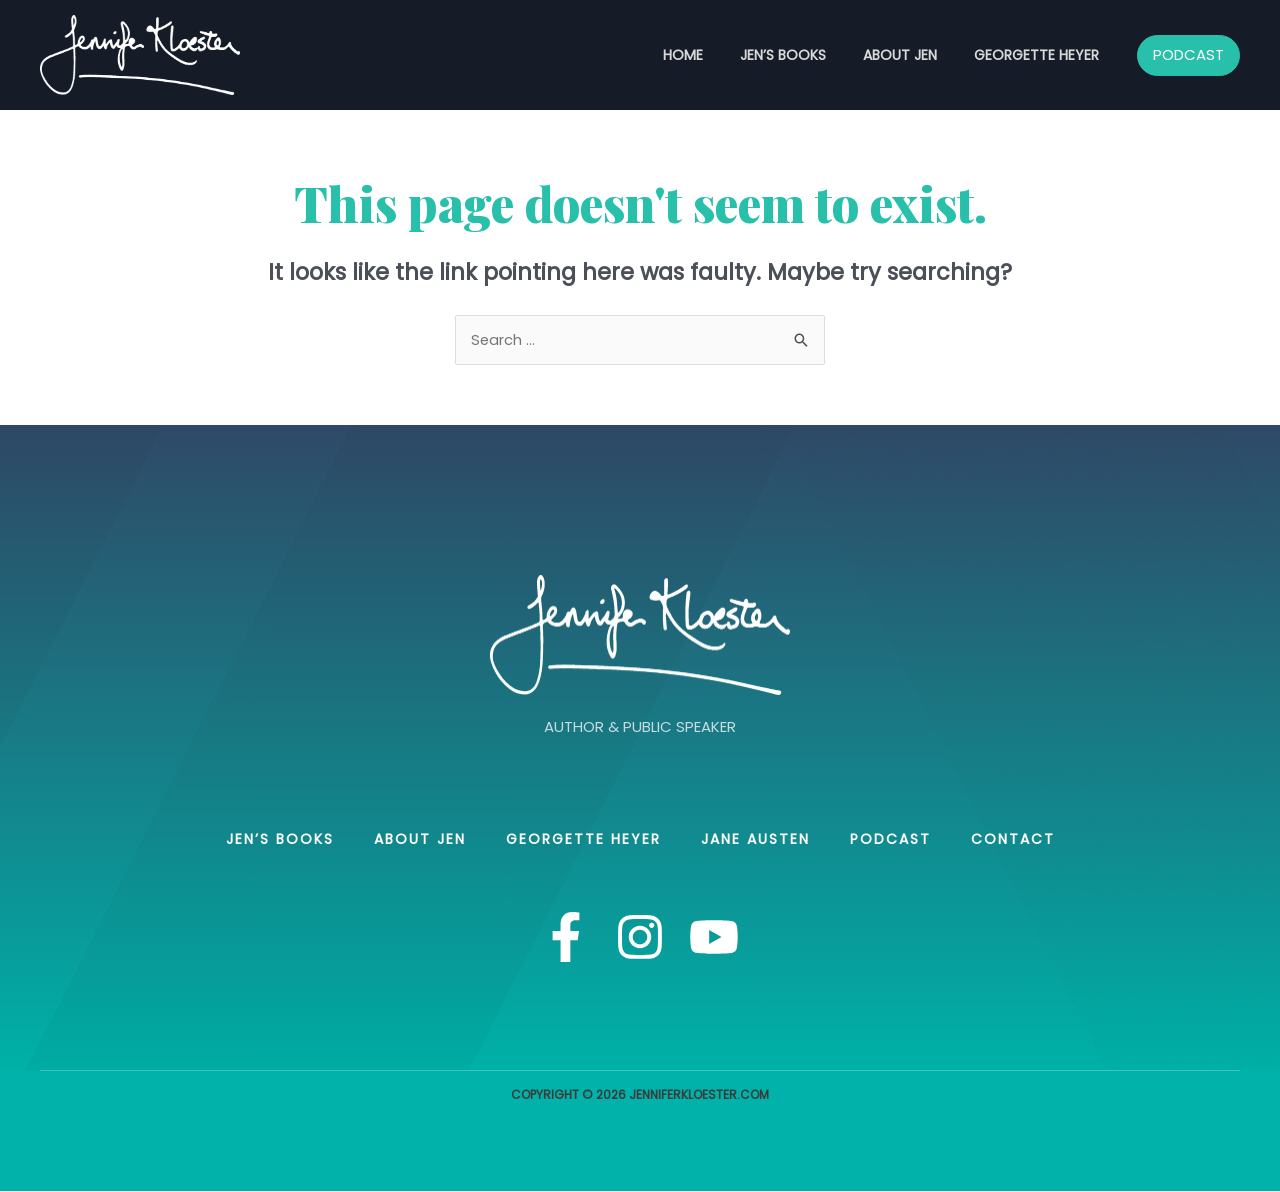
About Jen (913, 55)
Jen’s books (805, 55)
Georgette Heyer (1040, 55)
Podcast (890, 840)
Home (714, 55)
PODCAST (1188, 54)
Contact (1013, 840)
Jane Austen (755, 840)
